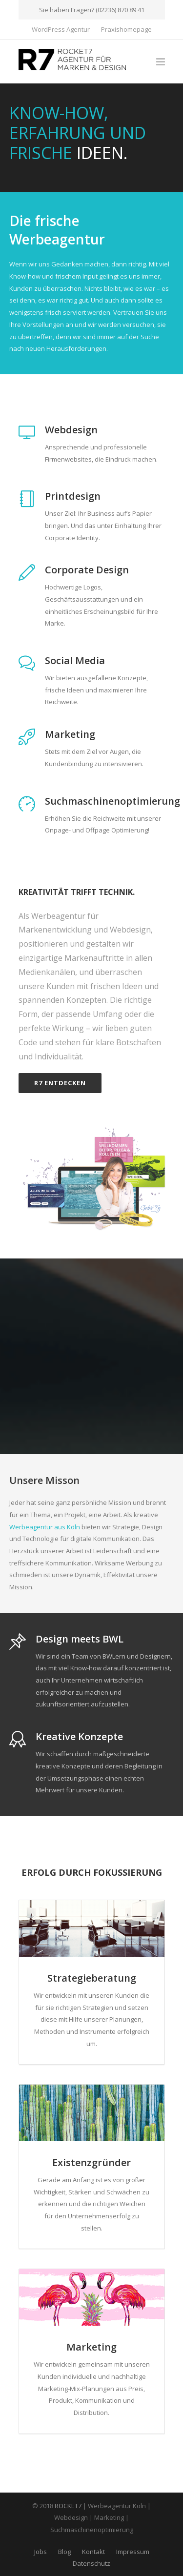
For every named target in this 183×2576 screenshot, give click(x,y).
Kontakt (93, 2551)
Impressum (132, 2551)
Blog (64, 2551)
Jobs (40, 2551)
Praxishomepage (126, 29)
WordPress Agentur (61, 29)
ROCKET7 (68, 2505)
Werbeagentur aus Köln (44, 1526)
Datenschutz (91, 2563)
